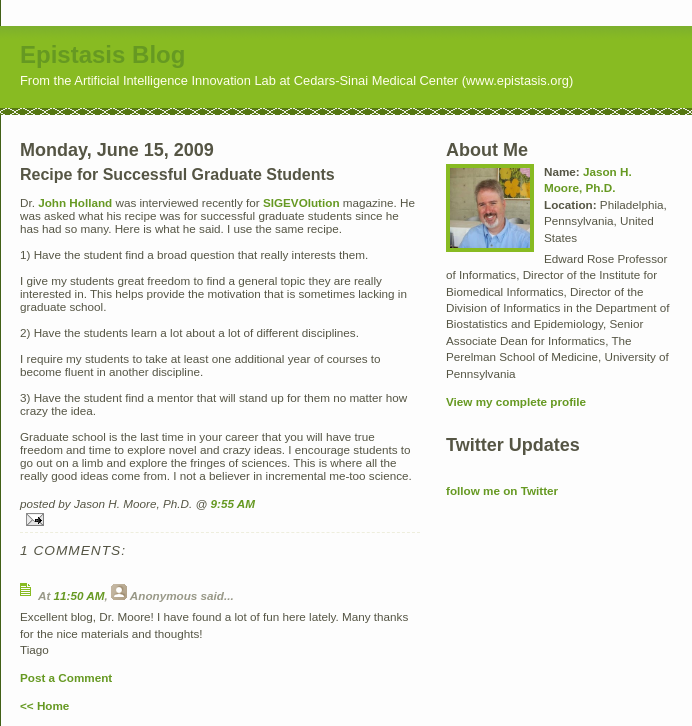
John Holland (76, 202)
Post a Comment (66, 677)
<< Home (44, 705)
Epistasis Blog (102, 54)
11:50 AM (79, 595)
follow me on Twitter (502, 490)
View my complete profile (516, 401)
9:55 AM (233, 503)
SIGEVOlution (301, 202)
